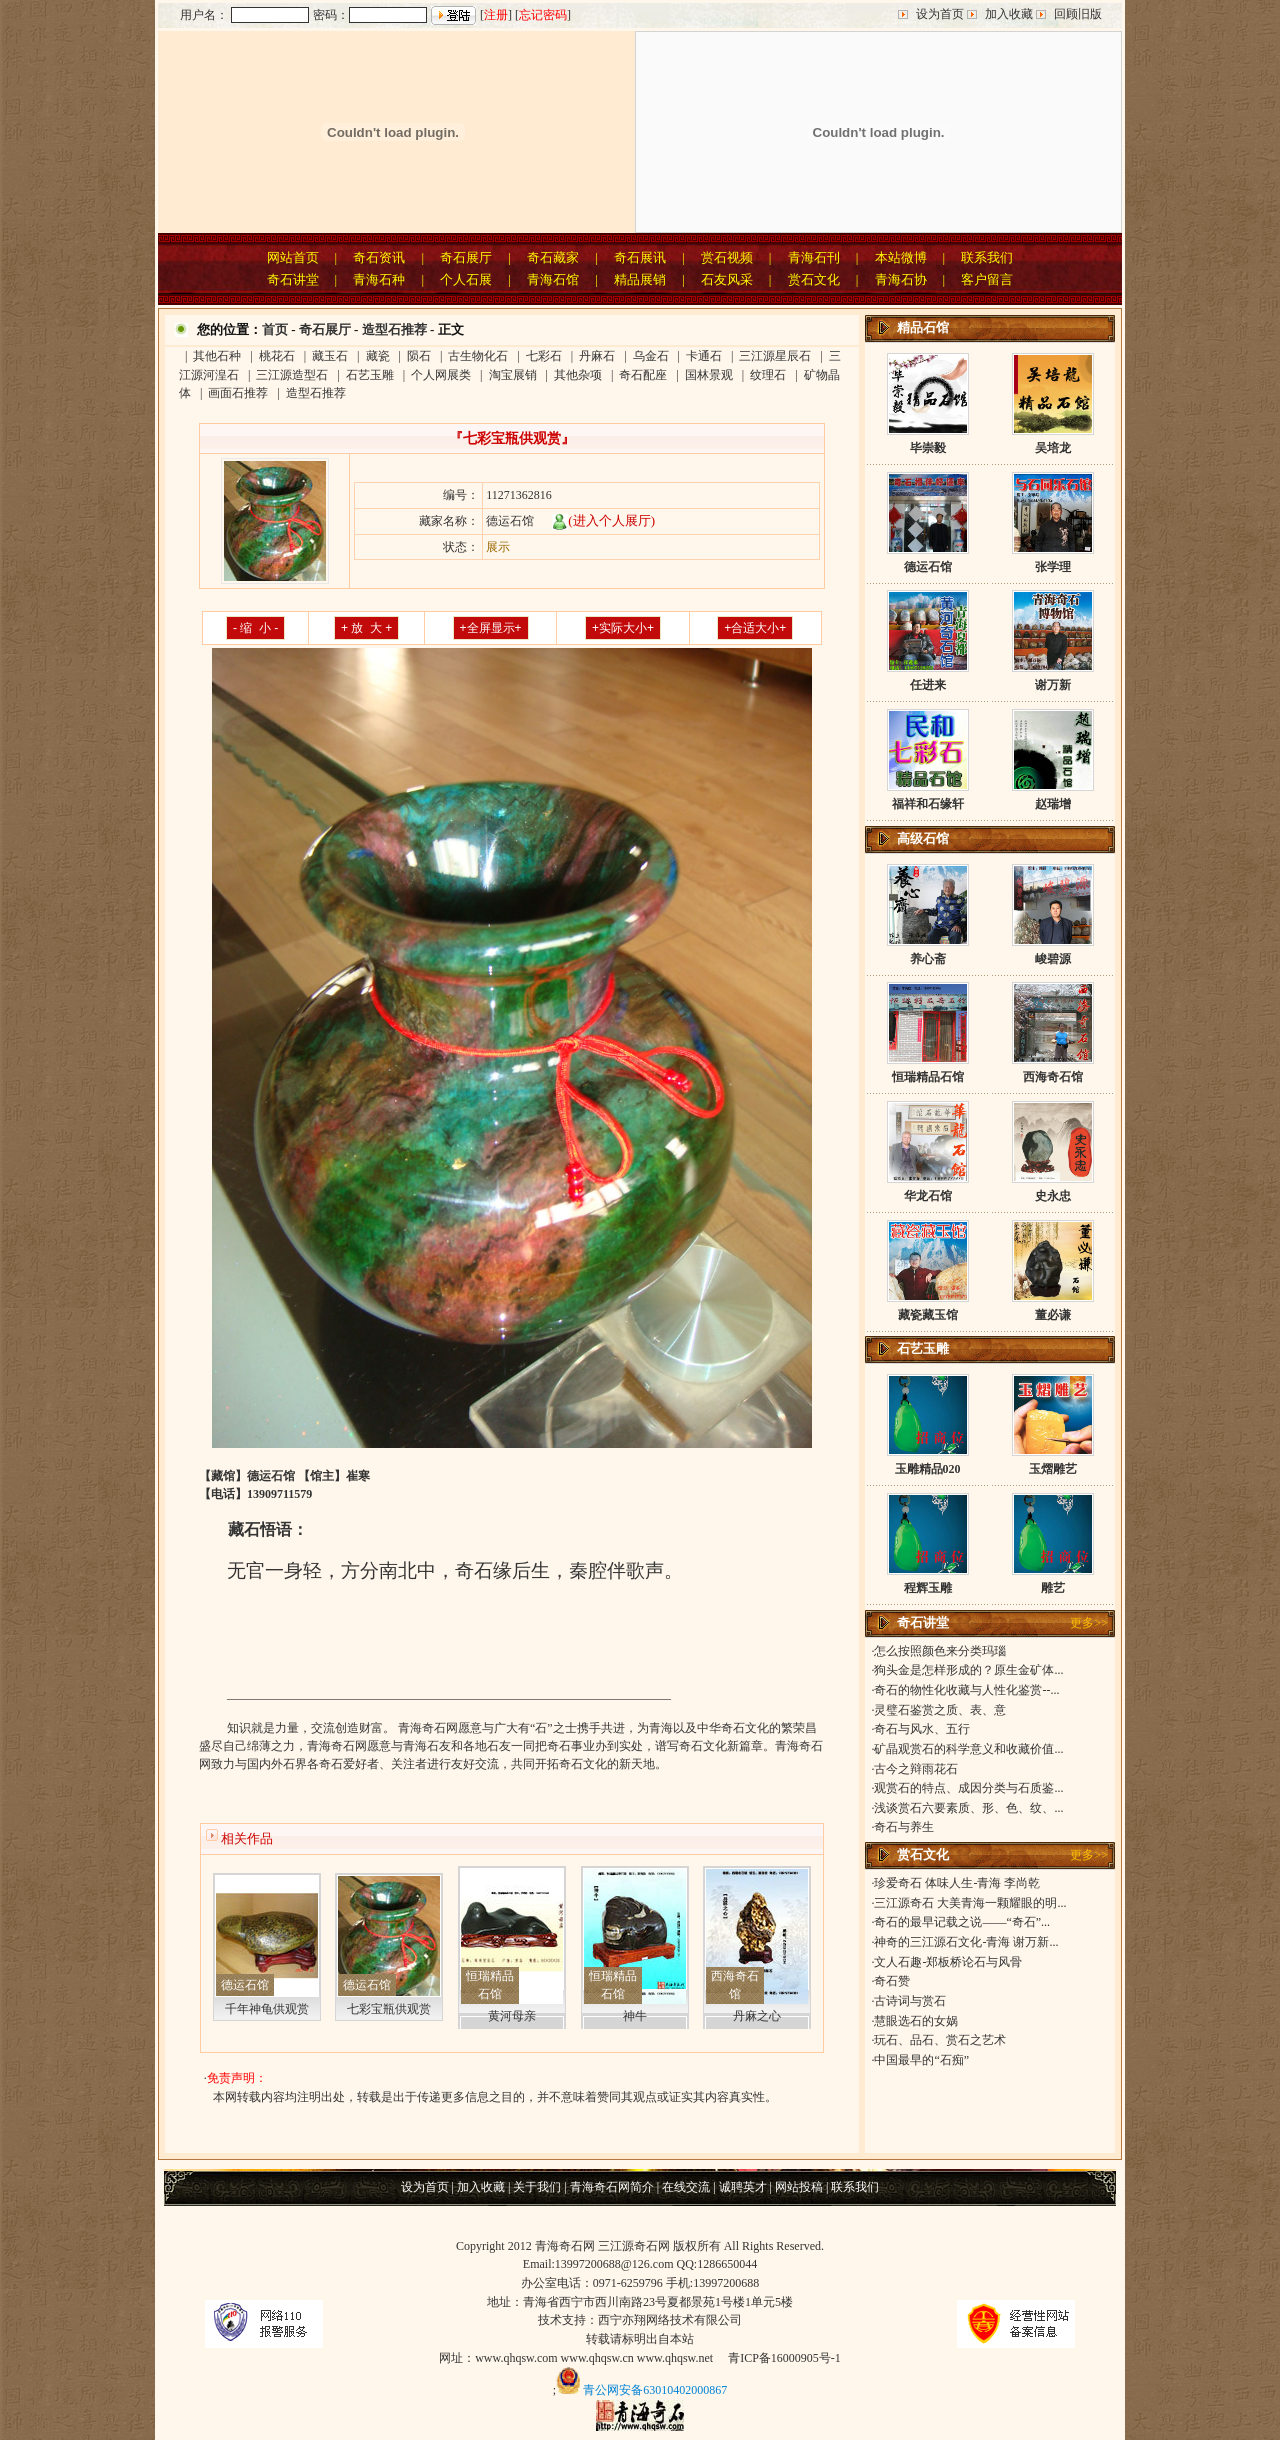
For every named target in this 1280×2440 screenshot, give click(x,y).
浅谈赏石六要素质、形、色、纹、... (968, 1808)
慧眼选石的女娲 (916, 2021)
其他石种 (217, 356)
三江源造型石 (292, 375)
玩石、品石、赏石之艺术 (940, 2040)
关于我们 (537, 2187)
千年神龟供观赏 (267, 2009)
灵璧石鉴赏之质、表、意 (940, 1710)
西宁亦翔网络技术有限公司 (670, 2320)
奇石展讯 (640, 257)
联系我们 (987, 257)
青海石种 (379, 279)
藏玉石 (330, 356)
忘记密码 (543, 15)
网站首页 (293, 257)
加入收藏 (1009, 14)
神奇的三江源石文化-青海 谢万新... (966, 1942)
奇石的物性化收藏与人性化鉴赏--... (966, 1690)
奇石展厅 (466, 257)
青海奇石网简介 (612, 2187)
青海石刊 (814, 257)
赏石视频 (727, 257)
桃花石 (277, 356)
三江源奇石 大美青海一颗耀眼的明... (970, 1903)
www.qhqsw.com (516, 2358)
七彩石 (544, 356)
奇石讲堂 (293, 279)
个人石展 (466, 279)
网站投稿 (799, 2187)
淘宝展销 (513, 375)
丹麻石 (597, 356)
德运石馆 (245, 1985)
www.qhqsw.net (675, 2358)
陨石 (419, 356)
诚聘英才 (743, 2187)
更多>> (1089, 1623)
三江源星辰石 (775, 356)
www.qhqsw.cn (597, 2358)
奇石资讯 (379, 257)
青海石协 (901, 279)
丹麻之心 (757, 2016)
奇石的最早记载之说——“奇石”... (962, 1922)
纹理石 (768, 375)
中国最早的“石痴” (921, 2060)
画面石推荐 (238, 393)
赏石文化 (814, 279)
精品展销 (640, 279)
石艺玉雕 (370, 375)
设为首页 (940, 14)
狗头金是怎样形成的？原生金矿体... (968, 1670)
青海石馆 (553, 279)
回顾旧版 (1078, 14)
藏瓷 (378, 356)
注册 (496, 15)
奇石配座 (643, 375)
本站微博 (901, 257)
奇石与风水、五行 (922, 1729)
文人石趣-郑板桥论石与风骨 (948, 1962)
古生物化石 (478, 356)
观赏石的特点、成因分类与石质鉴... (968, 1788)
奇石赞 (892, 1981)
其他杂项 (578, 375)
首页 (275, 329)
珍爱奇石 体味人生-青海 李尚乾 (957, 1883)
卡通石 (704, 356)
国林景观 (709, 375)
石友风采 (727, 279)
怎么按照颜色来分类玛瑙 (940, 1651)
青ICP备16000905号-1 (784, 2358)
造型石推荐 (394, 329)
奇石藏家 (553, 257)
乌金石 (651, 356)
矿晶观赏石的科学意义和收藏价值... (968, 1749)
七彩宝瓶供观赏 (389, 2009)
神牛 (635, 2016)
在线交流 (686, 2187)
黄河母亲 (512, 2016)
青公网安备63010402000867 (655, 2390)
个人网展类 (441, 375)
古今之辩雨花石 (916, 1769)
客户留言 (987, 279)
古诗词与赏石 (910, 2001)
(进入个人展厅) (603, 520)
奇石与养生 (904, 1827)
